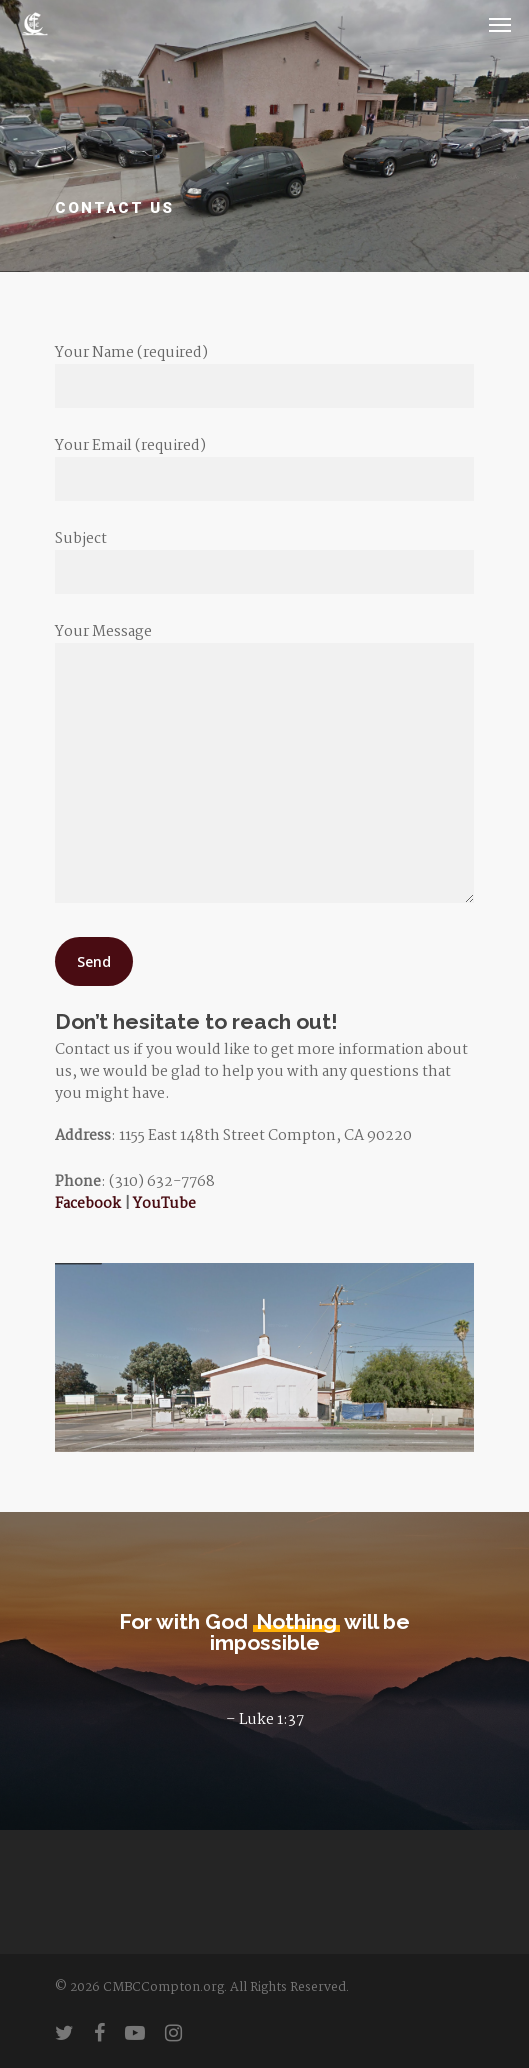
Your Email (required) (265, 467)
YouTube (164, 1204)
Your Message (265, 765)
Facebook (88, 1204)
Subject (265, 560)
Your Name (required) (265, 374)
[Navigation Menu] (500, 24)
